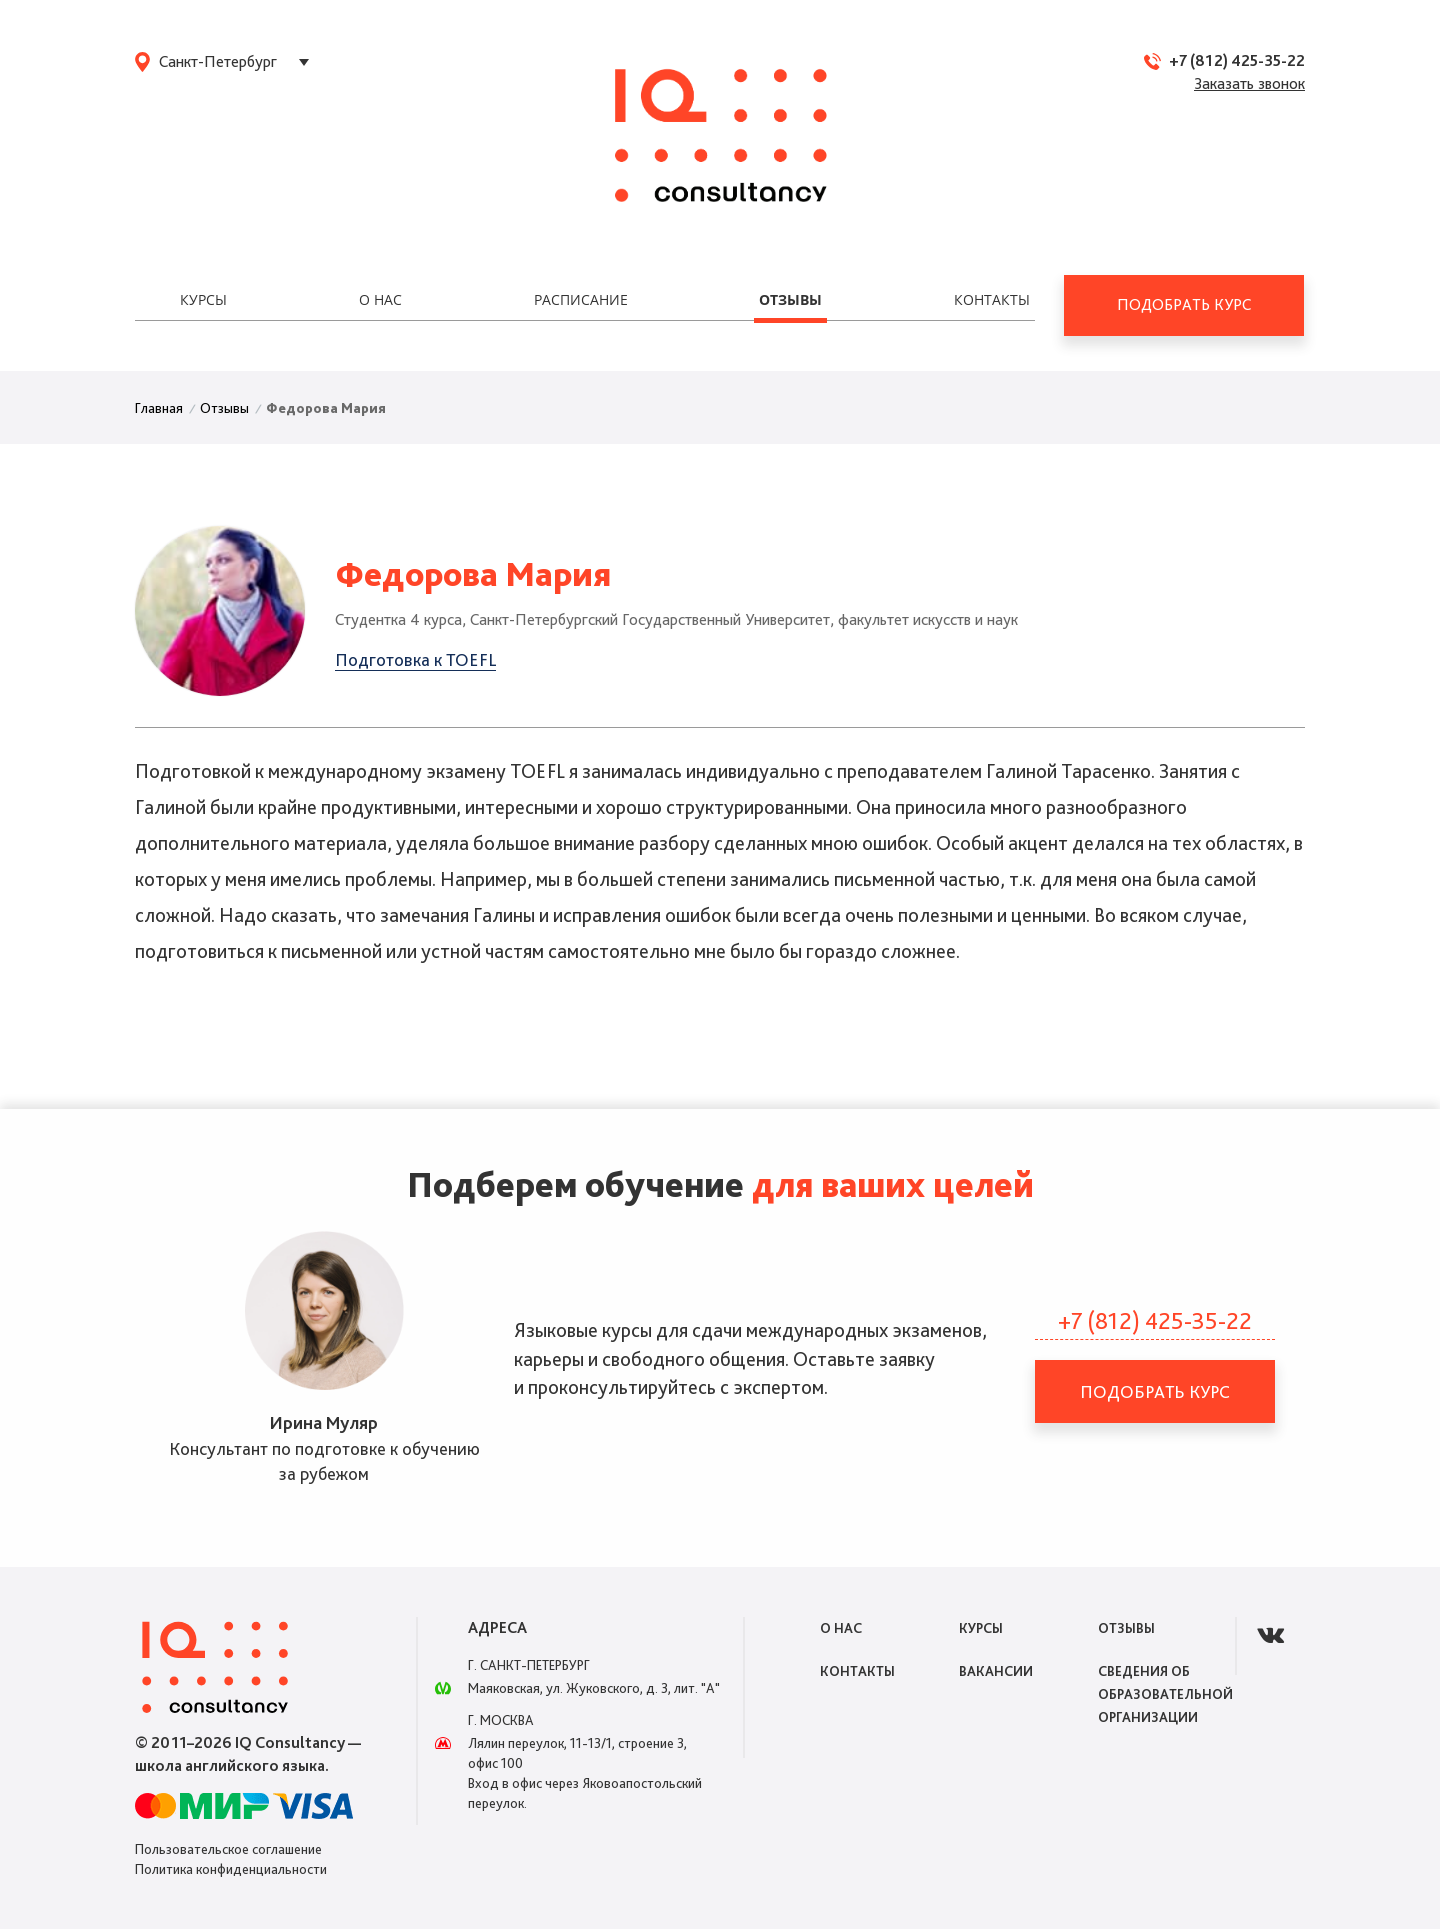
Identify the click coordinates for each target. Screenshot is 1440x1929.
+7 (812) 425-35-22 (1237, 60)
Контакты (992, 299)
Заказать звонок (1249, 83)
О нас (380, 299)
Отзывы (790, 299)
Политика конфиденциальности (231, 1869)
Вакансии (996, 1671)
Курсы (203, 299)
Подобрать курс (1184, 304)
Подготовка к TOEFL (415, 659)
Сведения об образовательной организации (1165, 1694)
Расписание (581, 299)
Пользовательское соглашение (228, 1849)
